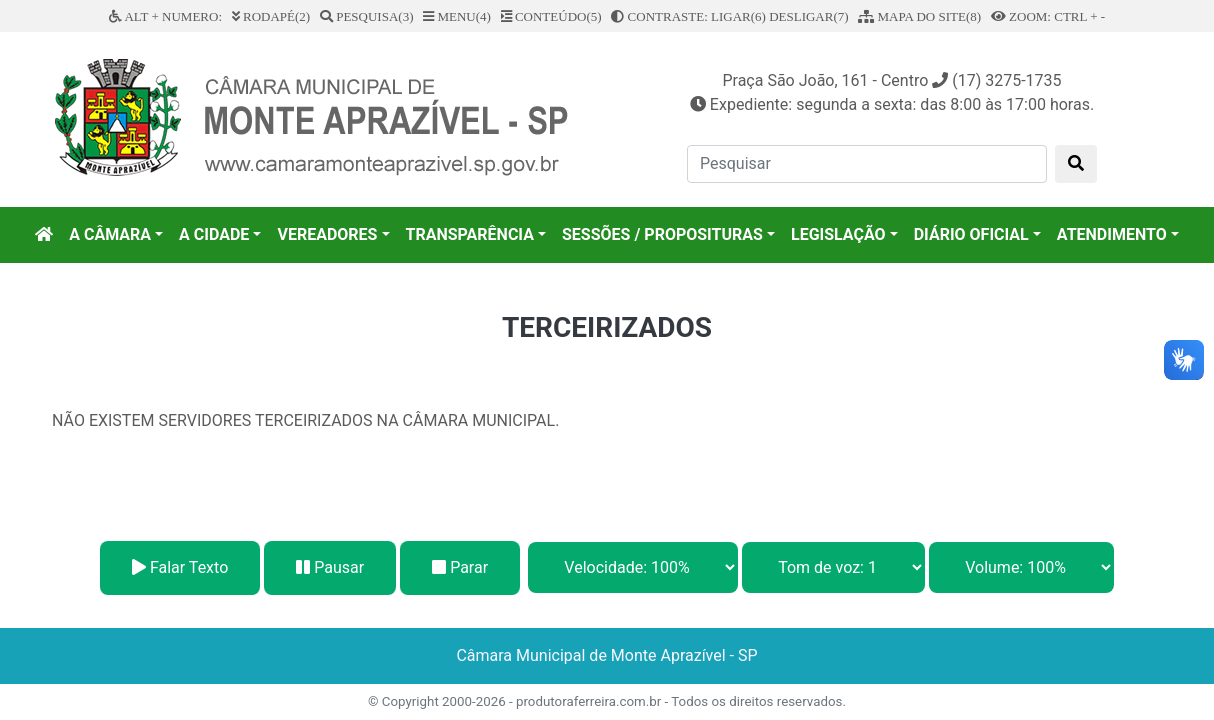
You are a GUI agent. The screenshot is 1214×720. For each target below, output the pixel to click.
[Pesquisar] (867, 164)
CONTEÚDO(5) (551, 16)
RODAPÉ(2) (271, 16)
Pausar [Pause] (330, 567)
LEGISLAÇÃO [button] (838, 234)
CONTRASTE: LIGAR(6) (688, 16)
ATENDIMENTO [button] (1112, 234)
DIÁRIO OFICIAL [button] (971, 234)
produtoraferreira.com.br (588, 701)
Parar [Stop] (460, 567)
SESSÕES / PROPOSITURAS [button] (662, 234)
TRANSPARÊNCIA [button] (470, 234)
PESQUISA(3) (367, 16)
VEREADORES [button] (327, 234)
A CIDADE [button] (214, 234)
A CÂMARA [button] (110, 234)
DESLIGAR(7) (808, 16)
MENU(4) (457, 16)
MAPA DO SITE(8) (919, 16)
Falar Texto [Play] (180, 567)
